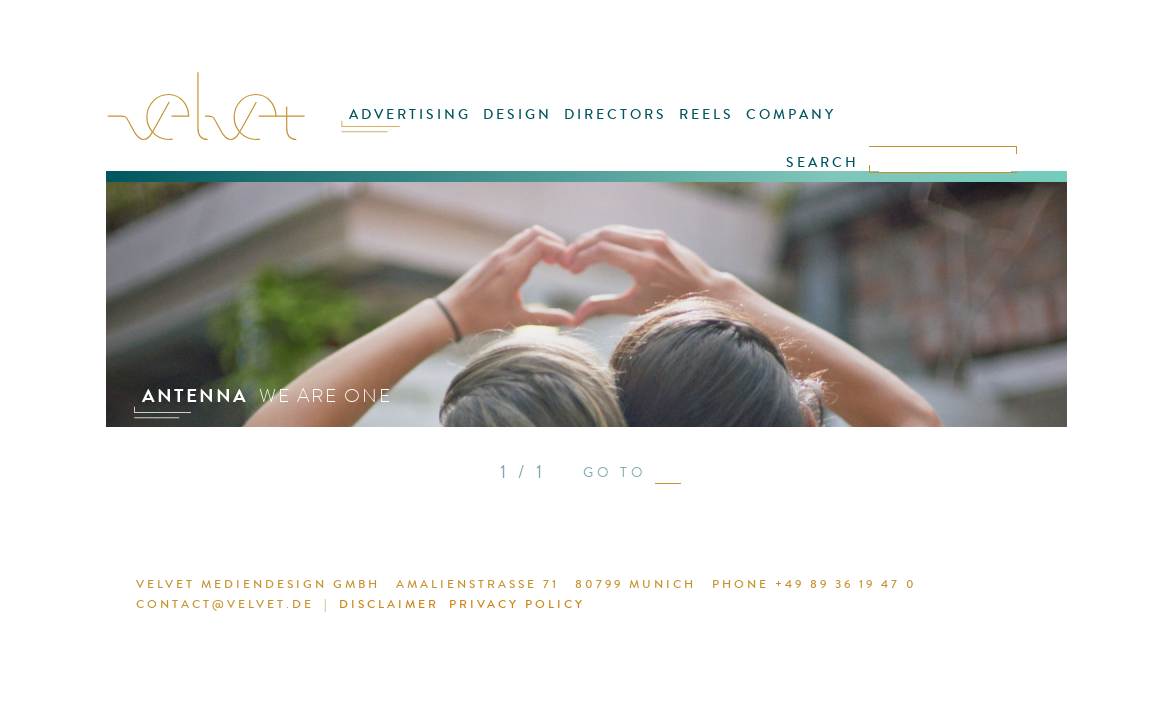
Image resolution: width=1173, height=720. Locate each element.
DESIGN (529, 127)
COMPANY (775, 127)
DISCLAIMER (351, 607)
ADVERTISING (431, 127)
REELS (699, 127)
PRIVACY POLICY (470, 607)
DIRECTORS (617, 127)
